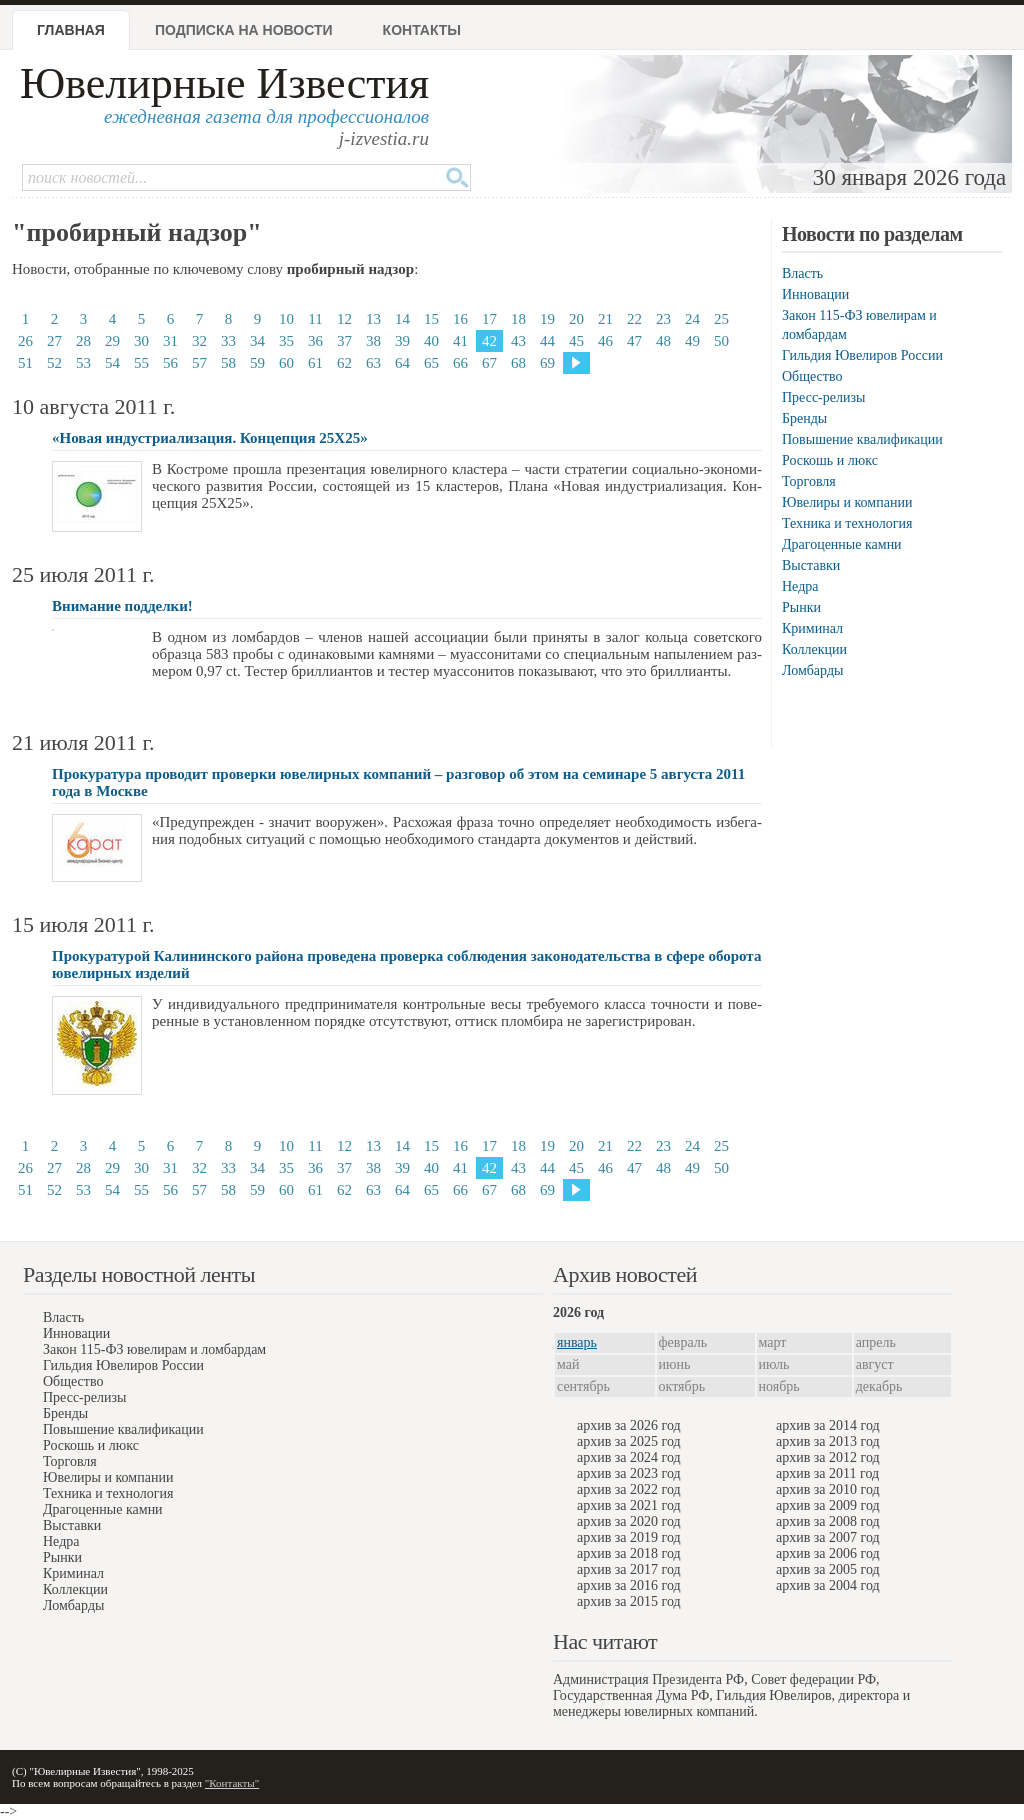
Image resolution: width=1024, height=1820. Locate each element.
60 (286, 363)
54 (112, 363)
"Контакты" (232, 1783)
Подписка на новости (244, 30)
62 (344, 363)
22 (634, 319)
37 (344, 341)
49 (692, 341)
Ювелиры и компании (847, 502)
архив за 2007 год (828, 1537)
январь (577, 1342)
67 (489, 363)
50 (721, 341)
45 (576, 341)
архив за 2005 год (828, 1569)
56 (170, 363)
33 (228, 341)
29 (112, 341)
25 (721, 319)
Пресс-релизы (823, 397)
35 (286, 341)
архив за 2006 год (828, 1553)
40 (431, 341)
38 (373, 341)
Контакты (422, 30)
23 (663, 319)
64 (402, 363)
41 (460, 341)
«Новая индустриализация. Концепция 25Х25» (210, 438)
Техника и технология (847, 523)
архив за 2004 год (828, 1585)
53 (83, 363)
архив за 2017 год (629, 1569)
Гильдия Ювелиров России (862, 355)
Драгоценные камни (842, 544)
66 (460, 363)
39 (402, 341)
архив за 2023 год (629, 1473)
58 (228, 363)
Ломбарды (812, 670)
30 (141, 341)
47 (634, 341)
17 (489, 319)
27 (54, 341)
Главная (71, 30)
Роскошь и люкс (830, 460)
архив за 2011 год (827, 1473)
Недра (800, 586)
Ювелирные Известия (224, 83)
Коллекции (814, 649)
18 (518, 319)
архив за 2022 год (629, 1489)
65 (431, 363)
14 (402, 319)
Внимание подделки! (122, 606)
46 (605, 341)
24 (692, 319)
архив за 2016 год (629, 1585)
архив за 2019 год (629, 1537)
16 (460, 319)
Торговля (809, 481)
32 (199, 341)
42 (489, 341)
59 (257, 363)
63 (373, 363)
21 (605, 319)
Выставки (811, 565)
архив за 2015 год (629, 1601)
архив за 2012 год (828, 1457)
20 (576, 319)
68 (518, 363)
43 (518, 341)
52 (54, 363)
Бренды (804, 418)
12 (344, 319)
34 (257, 341)
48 (663, 341)
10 (286, 319)
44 (547, 341)
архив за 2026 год (629, 1425)
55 (141, 363)
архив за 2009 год (828, 1505)
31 (170, 341)
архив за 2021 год (629, 1505)
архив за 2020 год (629, 1521)
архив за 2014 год (828, 1425)
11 (315, 319)
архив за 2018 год (629, 1553)
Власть (802, 273)
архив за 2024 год (629, 1457)
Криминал (812, 628)
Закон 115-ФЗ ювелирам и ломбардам (154, 1349)
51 (25, 363)
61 (315, 363)
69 (547, 363)
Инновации (815, 294)
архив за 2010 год (828, 1489)
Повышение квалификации (862, 439)
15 (431, 319)
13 (373, 319)
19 (547, 319)
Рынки (801, 607)
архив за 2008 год (828, 1521)
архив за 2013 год (828, 1441)
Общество (812, 376)
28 (83, 341)
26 (25, 341)
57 (199, 363)
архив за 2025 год (629, 1441)
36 (315, 341)
